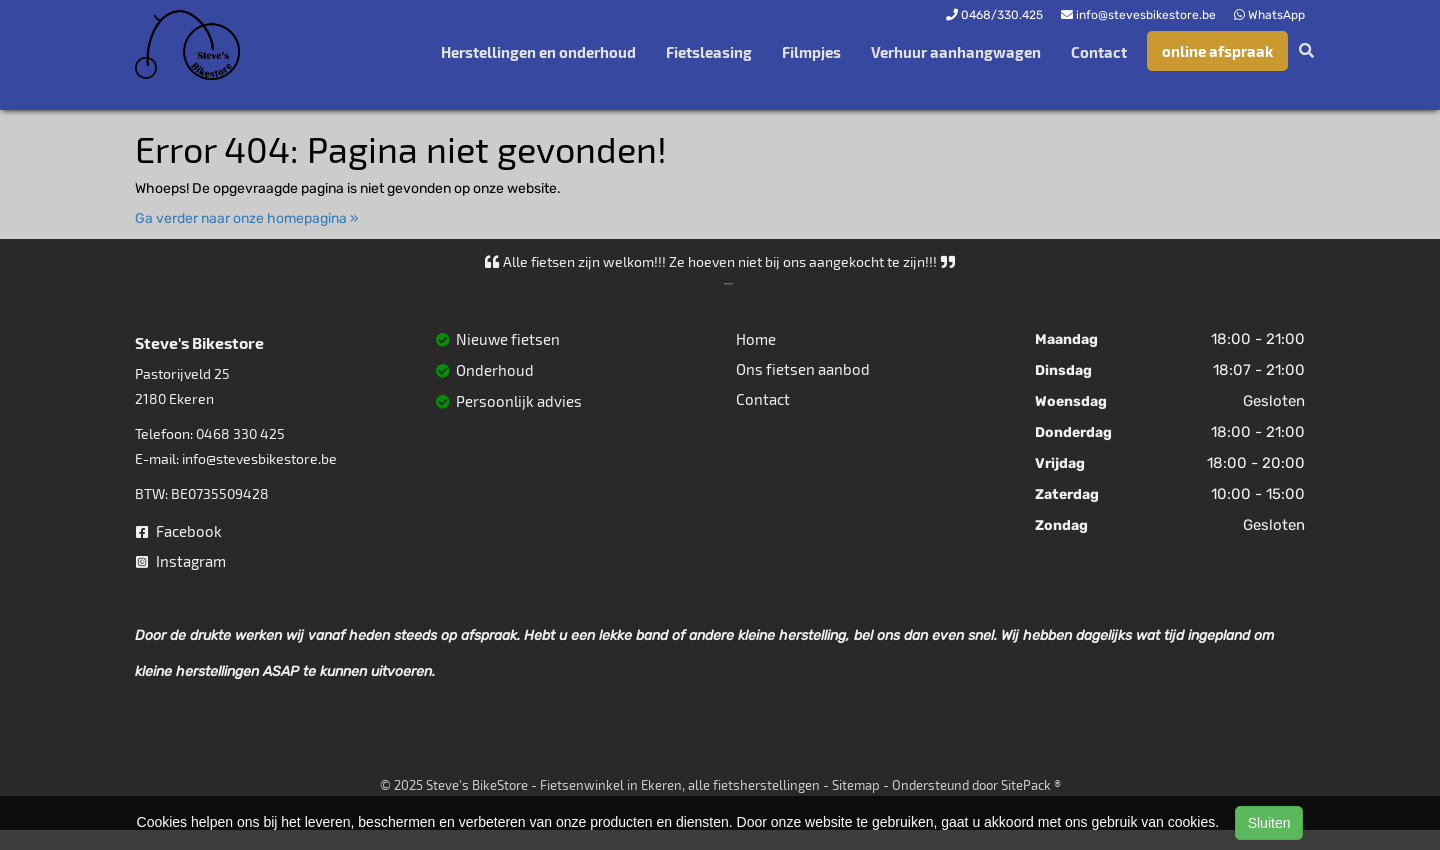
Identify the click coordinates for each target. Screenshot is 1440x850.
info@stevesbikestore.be (259, 458)
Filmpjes (811, 52)
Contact (1099, 52)
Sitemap (856, 785)
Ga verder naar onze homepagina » (247, 218)
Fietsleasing (709, 52)
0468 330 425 (240, 433)
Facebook (179, 531)
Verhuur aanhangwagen (956, 52)
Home (756, 339)
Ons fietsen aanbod (803, 369)
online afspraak (1217, 51)
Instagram (181, 561)
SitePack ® (1031, 785)
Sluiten (1269, 823)
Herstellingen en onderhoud (538, 52)
